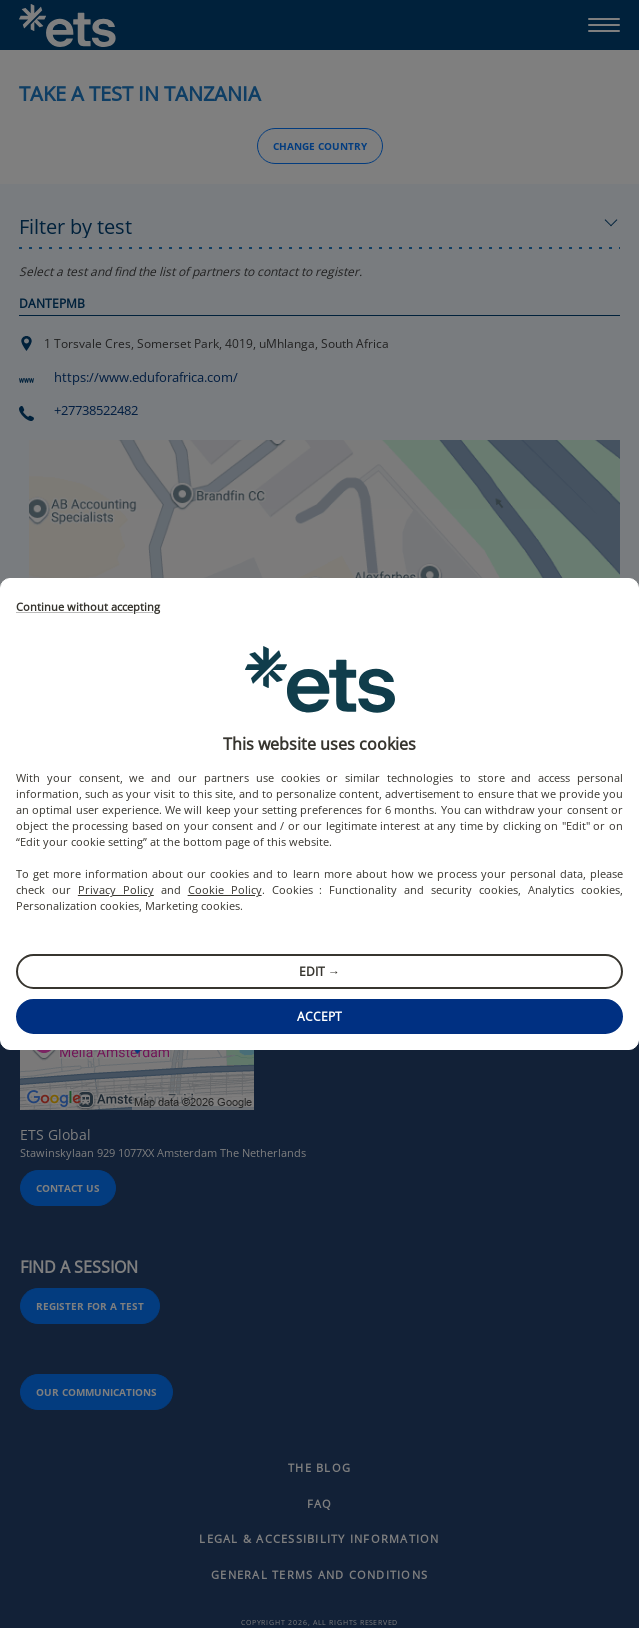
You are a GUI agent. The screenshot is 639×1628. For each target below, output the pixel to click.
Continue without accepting (88, 607)
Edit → (319, 971)
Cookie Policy (225, 889)
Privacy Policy (116, 889)
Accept (319, 1016)
